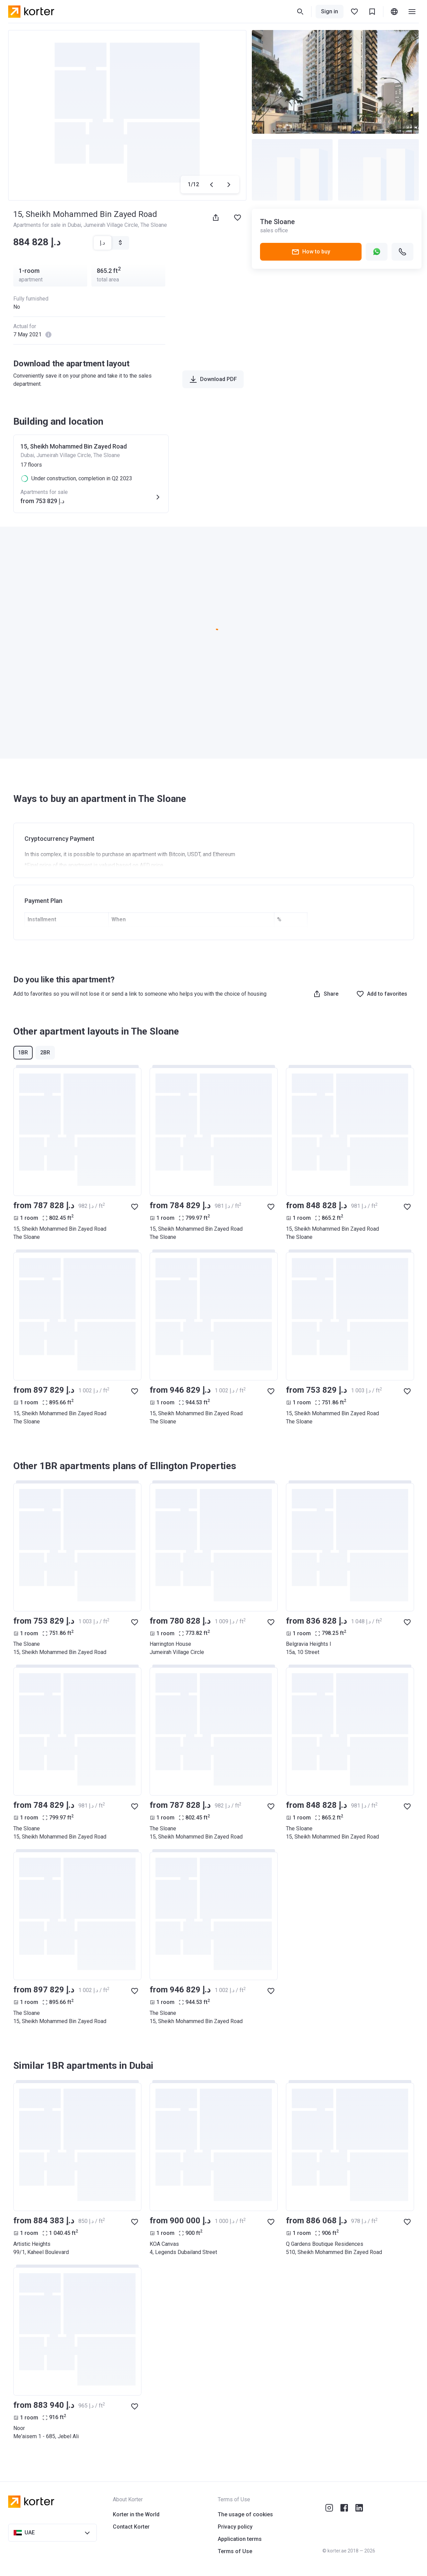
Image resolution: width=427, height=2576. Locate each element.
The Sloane (153, 225)
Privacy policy (235, 2526)
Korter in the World (136, 2514)
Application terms (240, 2539)
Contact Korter (131, 2526)
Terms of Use (235, 2551)
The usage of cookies (245, 2514)
